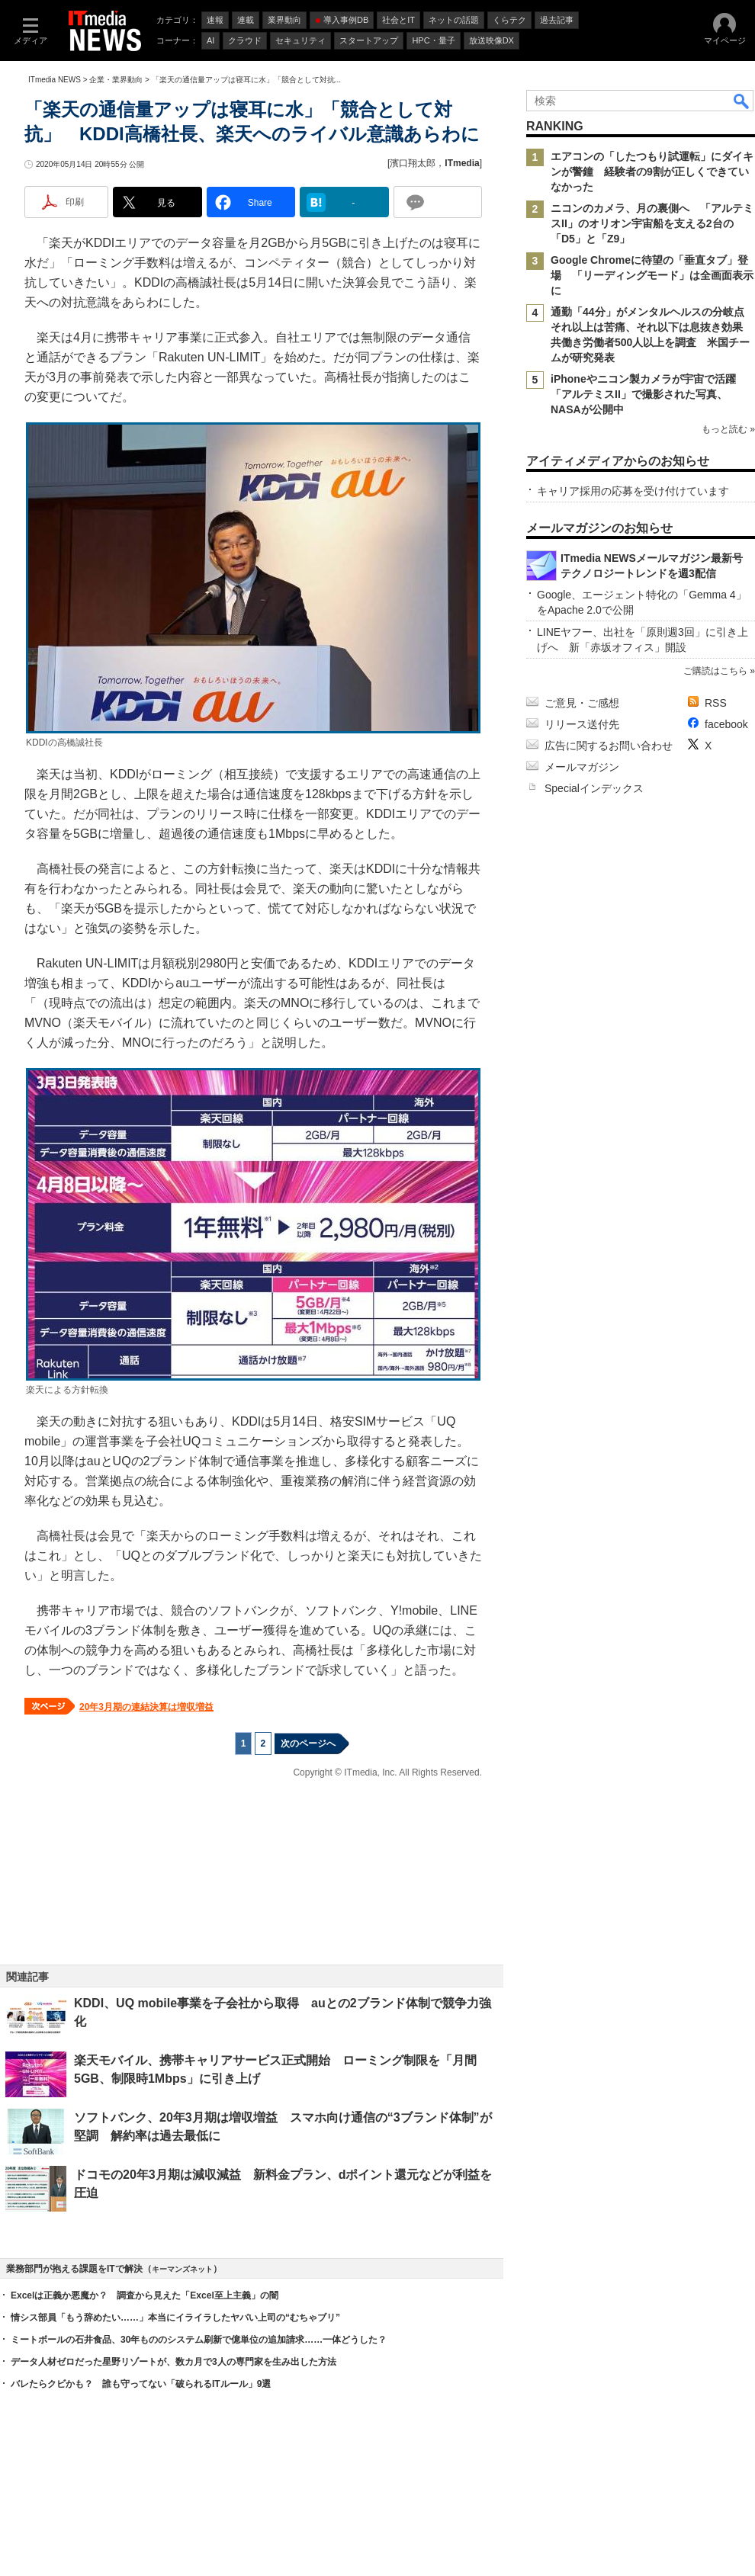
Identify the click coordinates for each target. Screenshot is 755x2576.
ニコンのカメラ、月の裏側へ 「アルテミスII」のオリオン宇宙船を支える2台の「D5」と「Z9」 (652, 223)
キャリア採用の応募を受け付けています (633, 491)
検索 (742, 100)
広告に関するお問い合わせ (609, 745)
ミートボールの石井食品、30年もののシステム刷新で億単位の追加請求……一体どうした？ (199, 2339)
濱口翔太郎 (412, 163)
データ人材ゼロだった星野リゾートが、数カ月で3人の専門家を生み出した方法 (173, 2361)
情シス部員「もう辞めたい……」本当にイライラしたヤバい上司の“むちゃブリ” (175, 2317)
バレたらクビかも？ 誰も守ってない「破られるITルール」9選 (141, 2384)
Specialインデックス (594, 788)
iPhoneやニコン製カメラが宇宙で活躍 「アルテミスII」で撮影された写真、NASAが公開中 (649, 394)
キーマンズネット (182, 2269)
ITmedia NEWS (54, 79)
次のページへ (308, 1743)
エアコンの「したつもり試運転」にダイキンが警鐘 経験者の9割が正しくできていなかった (652, 171)
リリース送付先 (582, 724)
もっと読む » (728, 429)
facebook (726, 724)
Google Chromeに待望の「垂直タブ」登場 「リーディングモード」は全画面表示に (652, 275)
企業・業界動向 (116, 79)
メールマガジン (582, 767)
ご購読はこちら (715, 671)
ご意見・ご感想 (582, 703)
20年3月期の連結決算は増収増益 (146, 1707)
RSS (716, 703)
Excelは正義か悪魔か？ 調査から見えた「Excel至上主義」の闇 (144, 2295)
